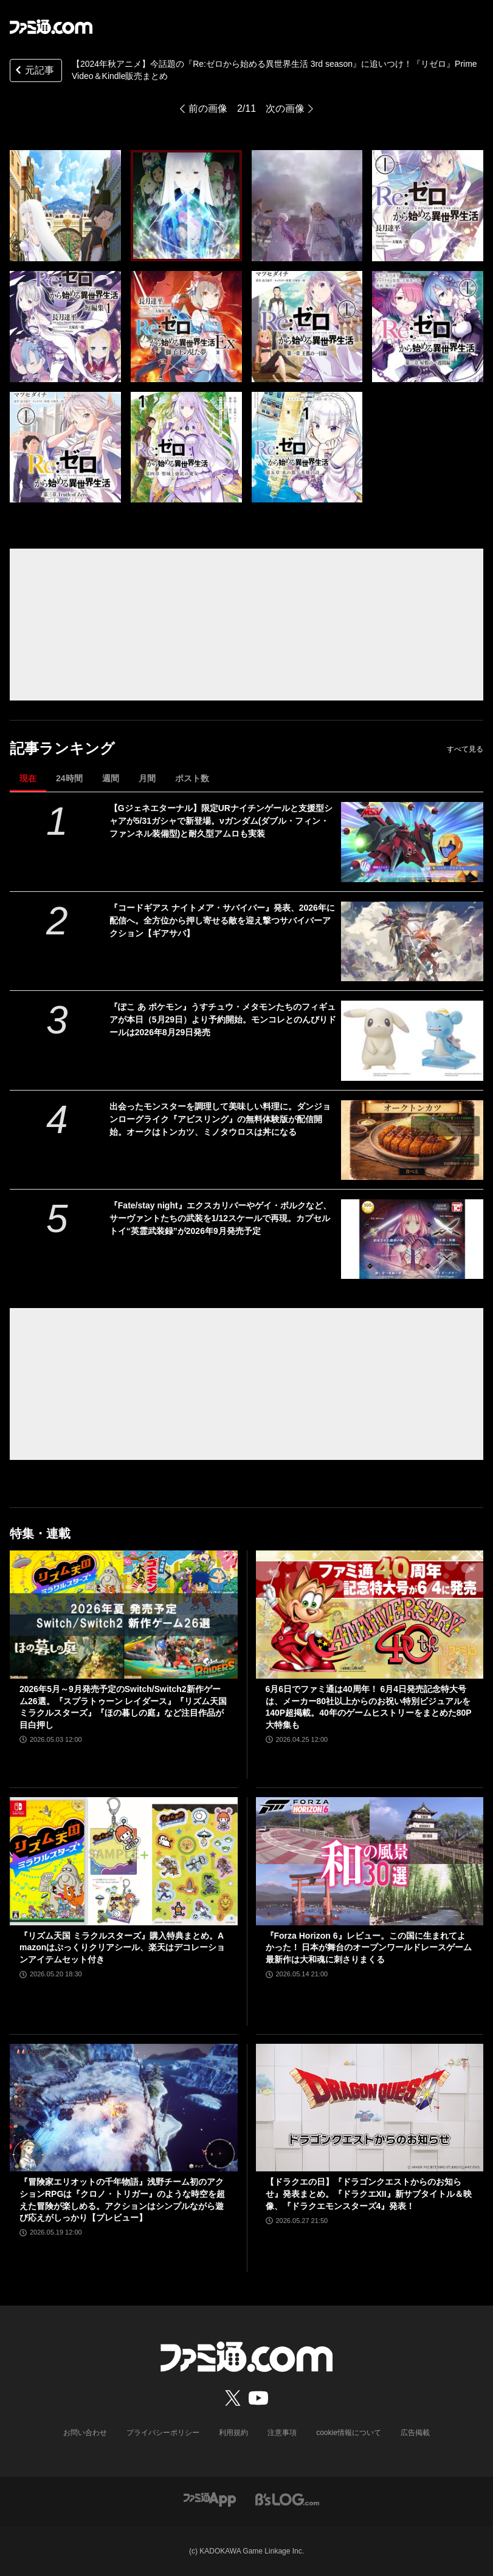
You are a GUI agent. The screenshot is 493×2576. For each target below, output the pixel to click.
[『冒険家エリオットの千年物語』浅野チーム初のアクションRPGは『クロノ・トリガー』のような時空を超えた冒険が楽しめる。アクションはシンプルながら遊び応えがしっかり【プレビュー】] (124, 2108)
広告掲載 (415, 2432)
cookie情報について (348, 2432)
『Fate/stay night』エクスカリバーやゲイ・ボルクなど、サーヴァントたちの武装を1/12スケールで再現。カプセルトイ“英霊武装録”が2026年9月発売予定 (220, 1218)
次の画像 (285, 108)
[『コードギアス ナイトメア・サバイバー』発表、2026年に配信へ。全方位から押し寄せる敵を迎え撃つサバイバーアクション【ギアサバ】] (412, 941)
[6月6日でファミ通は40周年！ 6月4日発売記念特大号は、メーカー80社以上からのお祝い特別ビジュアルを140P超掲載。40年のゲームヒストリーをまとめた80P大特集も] (370, 1614)
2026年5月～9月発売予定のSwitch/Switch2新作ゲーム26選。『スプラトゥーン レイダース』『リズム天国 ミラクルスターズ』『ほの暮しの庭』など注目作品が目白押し (123, 1707)
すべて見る (465, 749)
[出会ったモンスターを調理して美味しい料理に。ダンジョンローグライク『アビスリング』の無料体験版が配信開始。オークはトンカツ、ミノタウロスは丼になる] (412, 1140)
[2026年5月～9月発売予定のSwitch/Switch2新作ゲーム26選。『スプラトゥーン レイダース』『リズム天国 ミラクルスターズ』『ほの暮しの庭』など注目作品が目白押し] (124, 1614)
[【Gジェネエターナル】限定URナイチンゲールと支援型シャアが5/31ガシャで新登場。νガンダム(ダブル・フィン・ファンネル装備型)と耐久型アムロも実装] (412, 842)
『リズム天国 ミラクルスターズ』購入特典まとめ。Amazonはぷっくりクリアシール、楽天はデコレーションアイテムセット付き (122, 1947)
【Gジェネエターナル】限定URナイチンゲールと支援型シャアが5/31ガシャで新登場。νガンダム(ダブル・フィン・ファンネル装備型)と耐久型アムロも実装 (221, 820)
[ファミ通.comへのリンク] (51, 26)
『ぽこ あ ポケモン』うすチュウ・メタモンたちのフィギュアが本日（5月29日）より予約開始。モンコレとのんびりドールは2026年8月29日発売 (222, 1019)
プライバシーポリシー (162, 2432)
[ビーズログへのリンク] (287, 2498)
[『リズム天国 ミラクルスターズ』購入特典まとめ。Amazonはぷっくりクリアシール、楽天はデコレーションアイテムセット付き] (124, 1861)
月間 (147, 778)
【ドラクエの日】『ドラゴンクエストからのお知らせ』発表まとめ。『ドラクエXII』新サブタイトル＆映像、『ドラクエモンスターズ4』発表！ (369, 2193)
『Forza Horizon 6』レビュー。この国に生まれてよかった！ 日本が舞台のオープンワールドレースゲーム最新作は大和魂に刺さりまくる (369, 1947)
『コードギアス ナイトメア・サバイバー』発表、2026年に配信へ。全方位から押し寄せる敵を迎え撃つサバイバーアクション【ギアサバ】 (222, 920)
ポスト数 (192, 778)
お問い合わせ (85, 2432)
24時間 (69, 778)
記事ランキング (62, 748)
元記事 (33, 71)
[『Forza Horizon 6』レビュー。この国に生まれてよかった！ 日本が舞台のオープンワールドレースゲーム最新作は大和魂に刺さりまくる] (370, 1861)
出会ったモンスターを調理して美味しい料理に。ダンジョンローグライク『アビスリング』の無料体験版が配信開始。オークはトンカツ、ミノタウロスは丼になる (220, 1119)
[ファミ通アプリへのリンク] (210, 2498)
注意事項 (282, 2432)
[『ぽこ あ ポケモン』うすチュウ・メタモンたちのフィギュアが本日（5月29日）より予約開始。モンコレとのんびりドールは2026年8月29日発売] (412, 1040)
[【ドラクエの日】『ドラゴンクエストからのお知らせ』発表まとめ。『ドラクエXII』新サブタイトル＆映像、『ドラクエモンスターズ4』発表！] (370, 2108)
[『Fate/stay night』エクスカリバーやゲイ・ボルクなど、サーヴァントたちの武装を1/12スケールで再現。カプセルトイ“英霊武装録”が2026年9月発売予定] (412, 1239)
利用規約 (233, 2432)
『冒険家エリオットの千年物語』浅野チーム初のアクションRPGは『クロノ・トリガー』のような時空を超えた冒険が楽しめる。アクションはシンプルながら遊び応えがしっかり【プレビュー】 (122, 2199)
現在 (27, 778)
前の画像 (207, 108)
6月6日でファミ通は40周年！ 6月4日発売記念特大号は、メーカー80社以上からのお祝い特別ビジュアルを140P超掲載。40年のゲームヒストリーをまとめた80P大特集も (369, 1707)
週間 (110, 778)
